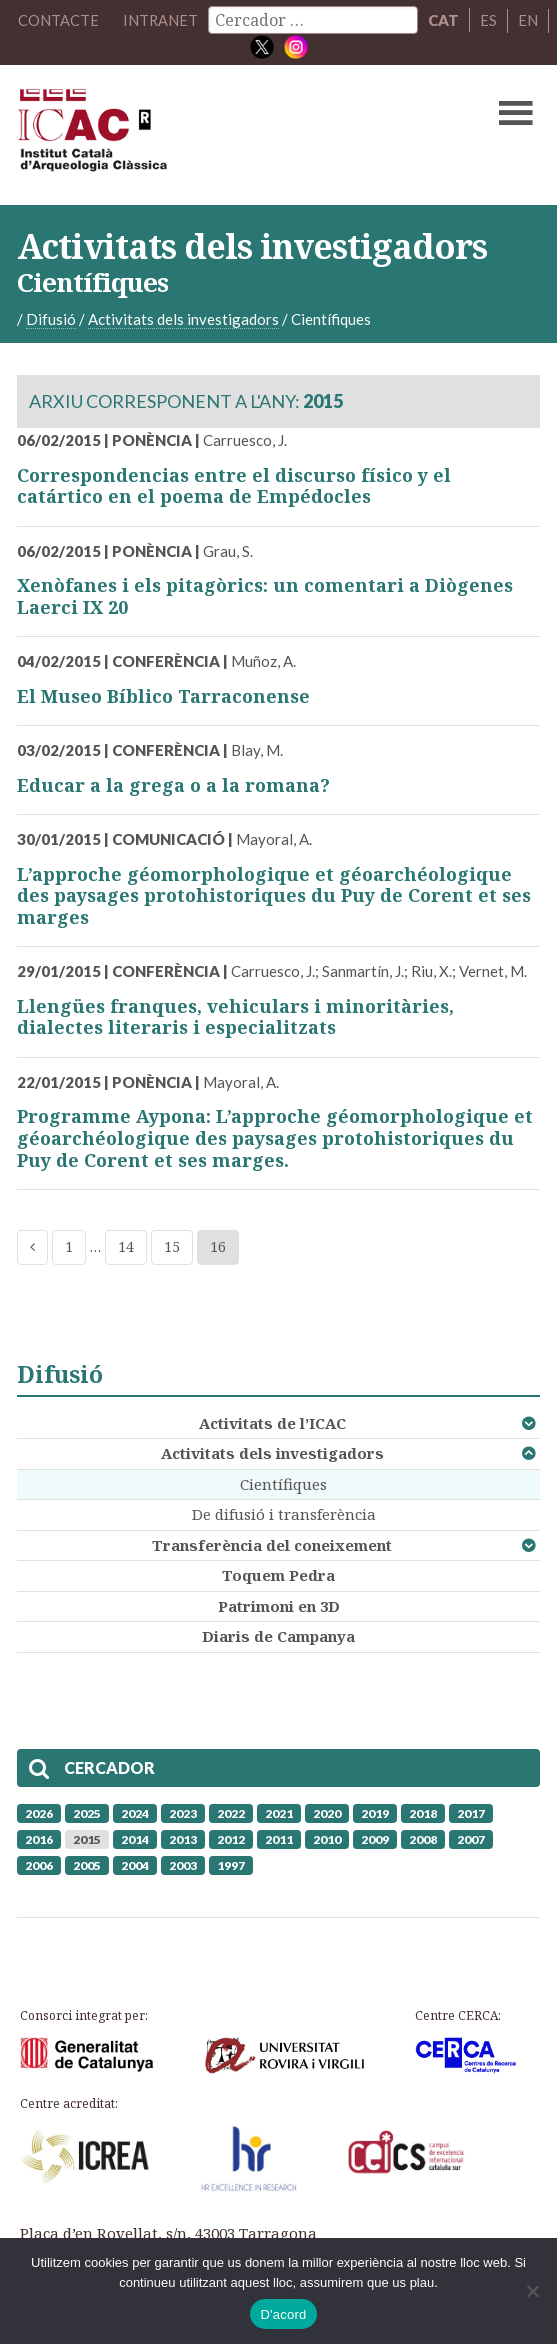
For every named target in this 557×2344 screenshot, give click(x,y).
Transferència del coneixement (272, 1544)
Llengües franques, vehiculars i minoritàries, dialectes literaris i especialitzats (235, 1017)
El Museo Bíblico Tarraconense (163, 696)
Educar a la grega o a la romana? (173, 784)
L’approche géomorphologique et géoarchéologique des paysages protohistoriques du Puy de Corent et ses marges (274, 894)
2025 (87, 1812)
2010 (327, 1838)
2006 (39, 1864)
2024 (135, 1812)
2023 (183, 1812)
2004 (135, 1864)
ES (489, 20)
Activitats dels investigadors (272, 1453)
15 (172, 1246)
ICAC (223, 134)
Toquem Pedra (278, 1575)
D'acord (283, 2314)
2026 (39, 1812)
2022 (231, 1812)
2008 (423, 1838)
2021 (279, 1812)
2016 (39, 1838)
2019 (375, 1812)
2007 (471, 1838)
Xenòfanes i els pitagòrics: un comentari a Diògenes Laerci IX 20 (265, 596)
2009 (375, 1838)
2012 (231, 1838)
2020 (327, 1812)
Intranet (161, 20)
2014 (135, 1838)
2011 (279, 1838)
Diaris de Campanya (278, 1636)
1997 (231, 1864)
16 (218, 1246)
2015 (87, 1838)
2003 (183, 1864)
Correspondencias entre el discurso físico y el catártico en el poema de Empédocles (234, 485)
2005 (87, 1864)
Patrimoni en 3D (279, 1605)
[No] (532, 2291)
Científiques (283, 1483)
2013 (183, 1838)
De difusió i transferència (284, 1514)
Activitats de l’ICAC (272, 1422)
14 (126, 1246)
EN (529, 20)
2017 (471, 1812)
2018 (423, 1812)
